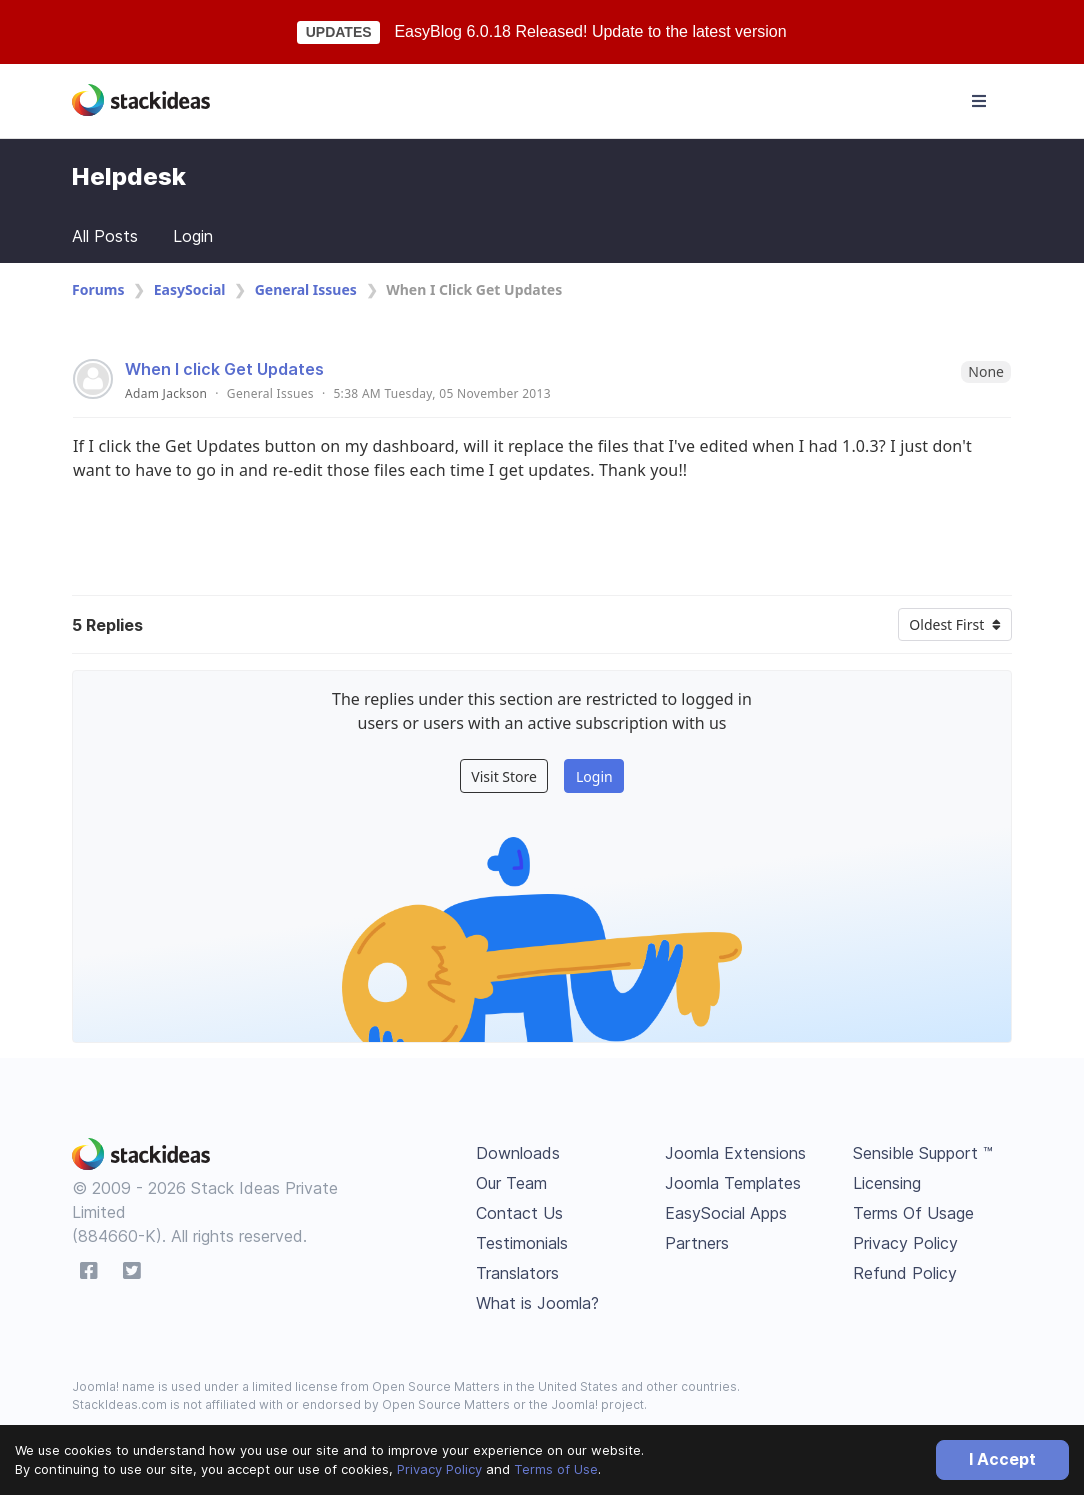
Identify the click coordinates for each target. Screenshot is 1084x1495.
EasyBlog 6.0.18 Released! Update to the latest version (590, 31)
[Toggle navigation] (979, 101)
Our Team (511, 1183)
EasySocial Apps (726, 1213)
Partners (697, 1243)
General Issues (306, 289)
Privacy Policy (439, 1469)
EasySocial (190, 289)
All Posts (105, 236)
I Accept (1002, 1459)
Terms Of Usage (913, 1213)
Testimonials (522, 1243)
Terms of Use (556, 1469)
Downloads (518, 1153)
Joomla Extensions (735, 1153)
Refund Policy (905, 1273)
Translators (517, 1273)
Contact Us (519, 1213)
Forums (98, 289)
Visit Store (504, 776)
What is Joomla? (537, 1303)
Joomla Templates (733, 1183)
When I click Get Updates (224, 369)
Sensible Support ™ (923, 1153)
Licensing (887, 1183)
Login (193, 236)
